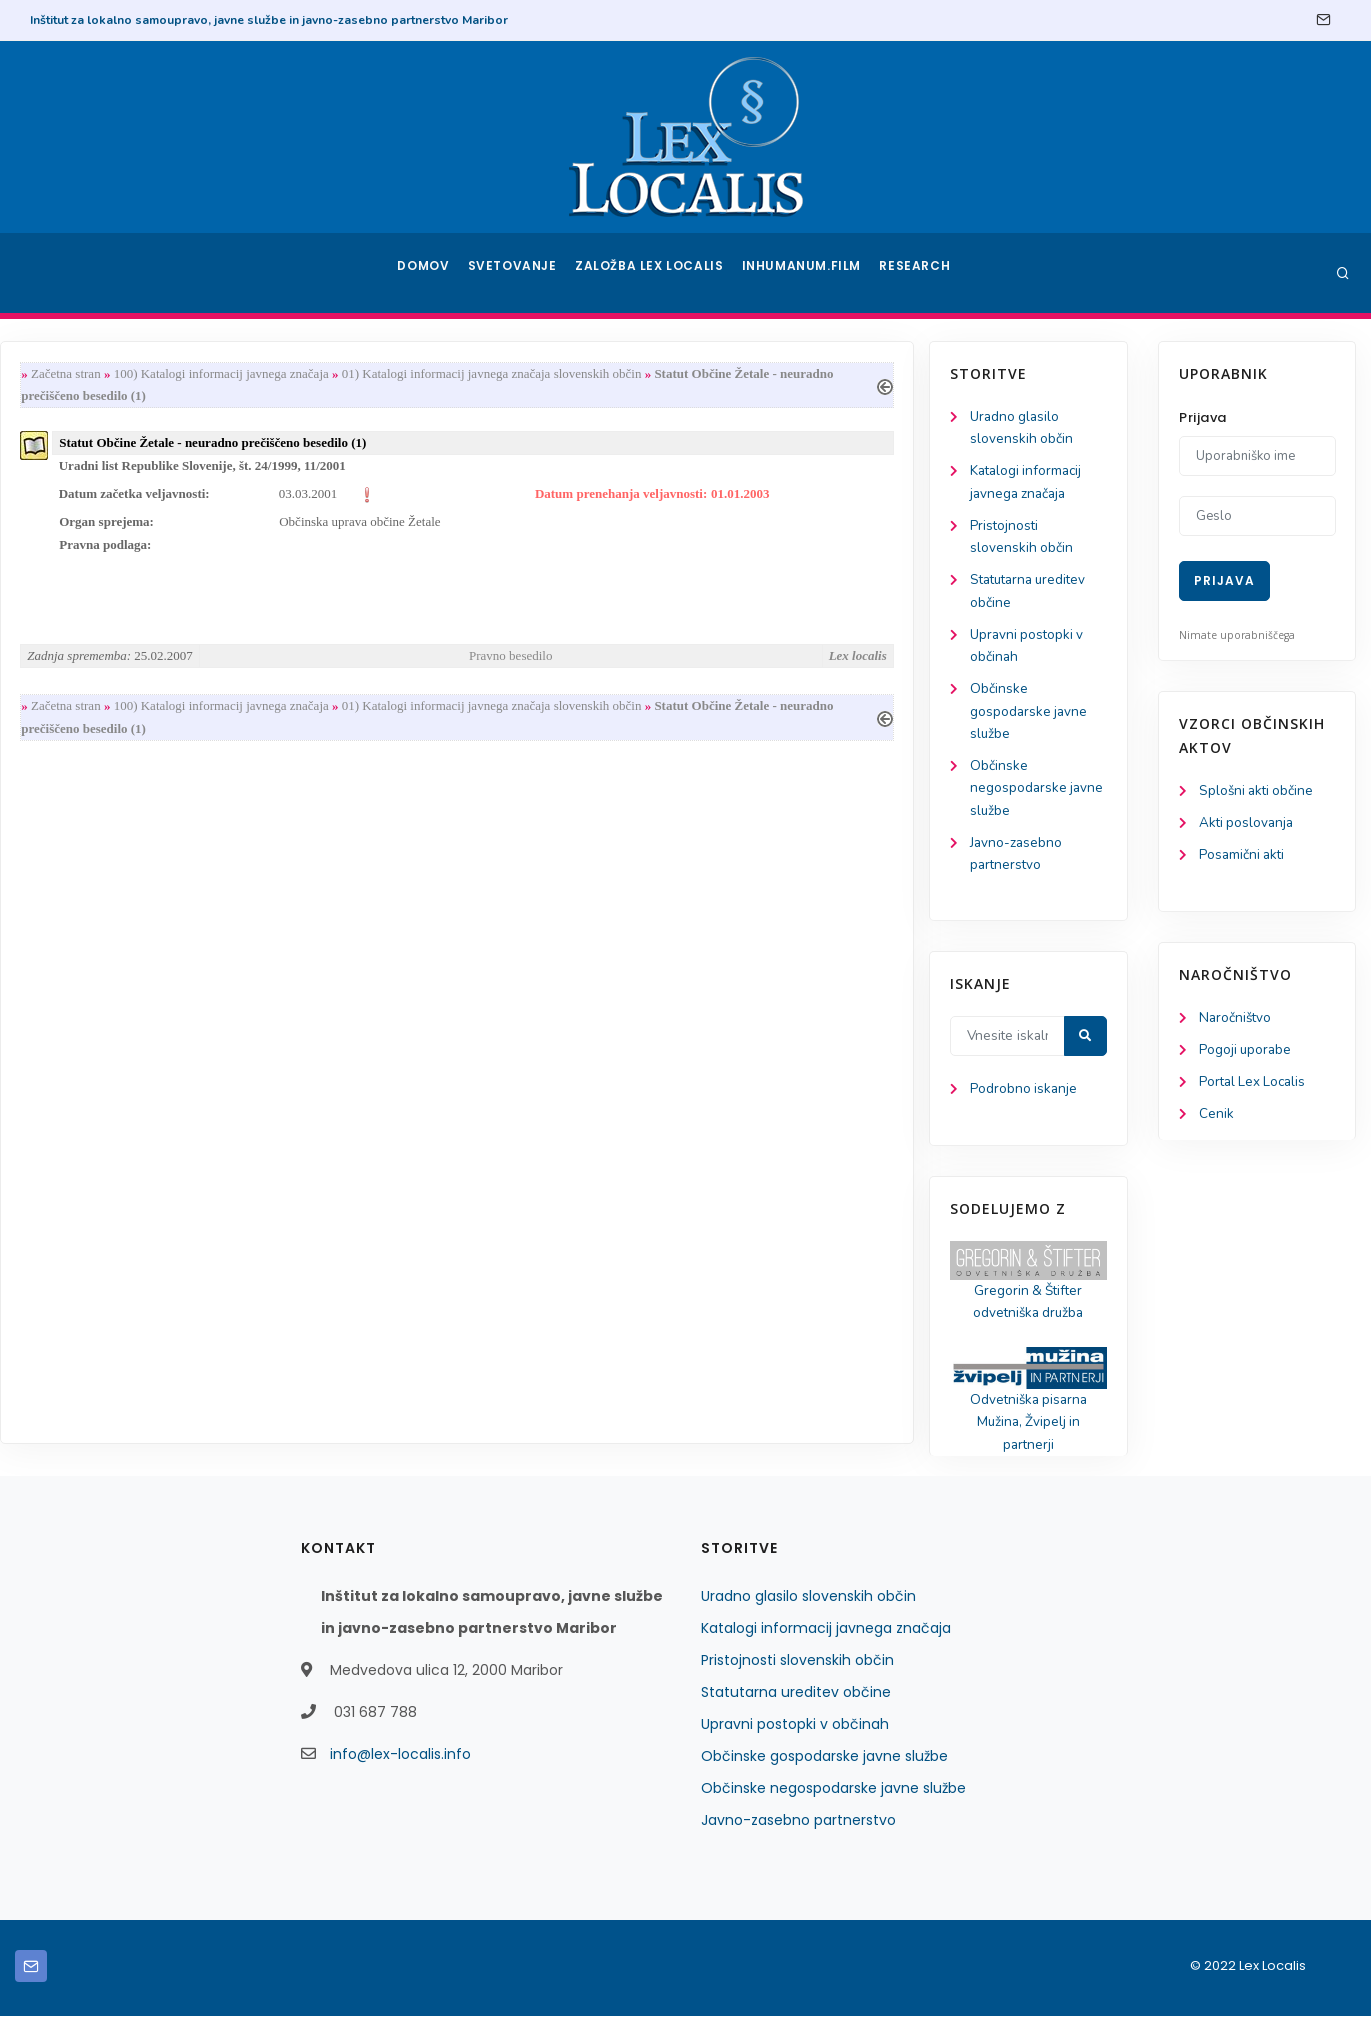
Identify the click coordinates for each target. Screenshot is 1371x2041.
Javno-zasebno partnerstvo (798, 1845)
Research (916, 273)
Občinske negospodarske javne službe (124, 801)
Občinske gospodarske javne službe (116, 722)
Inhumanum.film (804, 273)
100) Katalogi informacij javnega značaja (455, 374)
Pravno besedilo (739, 664)
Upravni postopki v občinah (795, 1749)
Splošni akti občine (1258, 791)
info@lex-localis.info (400, 1779)
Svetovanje (519, 273)
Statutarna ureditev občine (796, 1717)
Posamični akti (1243, 857)
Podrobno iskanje (110, 1108)
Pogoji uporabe (1246, 1054)
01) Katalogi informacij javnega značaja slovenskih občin (726, 374)
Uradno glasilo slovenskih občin (808, 1621)
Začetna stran (300, 374)
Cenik (1216, 1120)
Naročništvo (1236, 1021)
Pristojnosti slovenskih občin (797, 1685)
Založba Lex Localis (655, 273)
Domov (425, 273)
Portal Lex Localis (1255, 1087)
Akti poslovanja (1248, 824)
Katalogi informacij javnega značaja (826, 1653)
